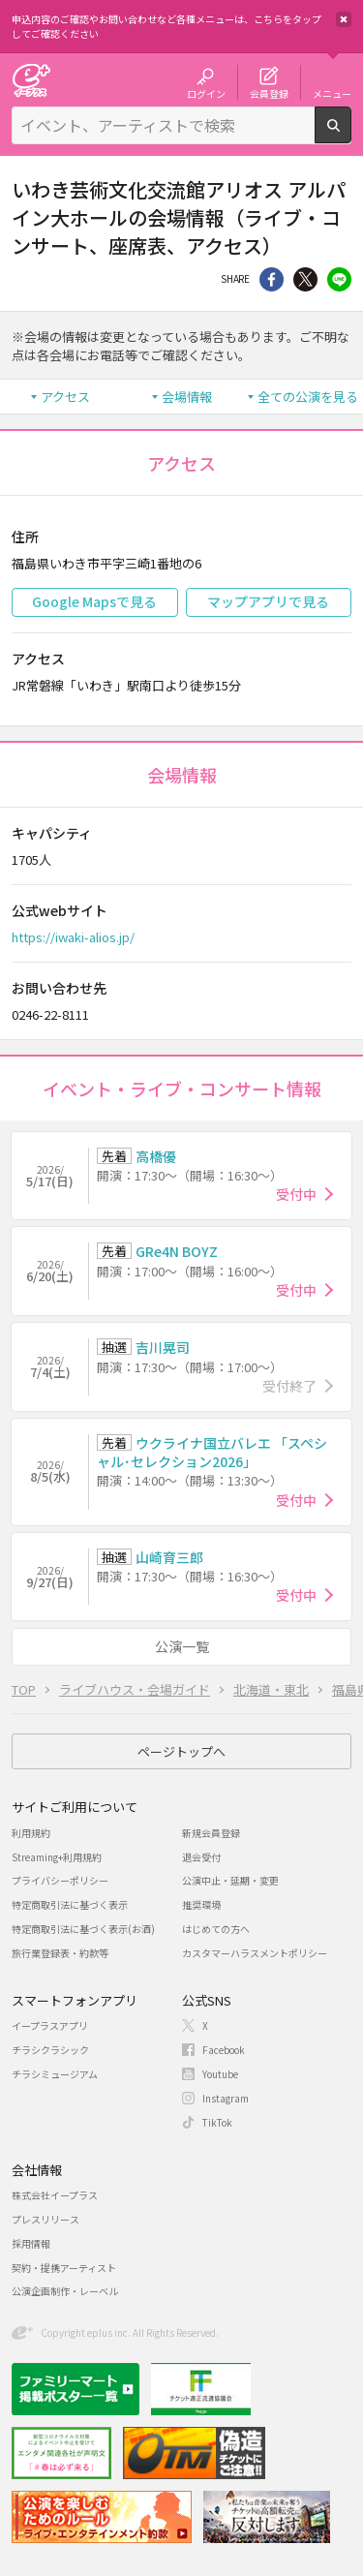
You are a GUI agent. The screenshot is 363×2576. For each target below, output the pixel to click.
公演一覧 (182, 1646)
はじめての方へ (216, 1928)
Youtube (220, 2074)
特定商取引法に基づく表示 (70, 1904)
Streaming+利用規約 (57, 1857)
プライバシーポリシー (60, 1880)
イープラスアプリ (50, 2025)
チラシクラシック (50, 2049)
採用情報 (31, 2243)
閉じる (343, 19)
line (339, 279)
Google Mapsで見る (94, 601)
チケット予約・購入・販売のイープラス (31, 80)
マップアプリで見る (268, 601)
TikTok (217, 2122)
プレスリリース (45, 2219)
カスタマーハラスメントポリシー (254, 1953)
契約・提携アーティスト (64, 2267)
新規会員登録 (211, 1832)
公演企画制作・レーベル (65, 2291)
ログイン (206, 93)
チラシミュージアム (55, 2074)
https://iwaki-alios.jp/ (73, 937)
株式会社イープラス (55, 2195)
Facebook (223, 2049)
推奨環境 (201, 1904)
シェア (271, 279)
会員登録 (269, 93)
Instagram (225, 2098)
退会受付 (201, 1857)
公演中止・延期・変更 (230, 1880)
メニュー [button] (332, 93)
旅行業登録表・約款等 (60, 1953)
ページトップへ (181, 1751)
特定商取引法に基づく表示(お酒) (83, 1928)
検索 (350, 135)
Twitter (305, 279)
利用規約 (31, 1832)
